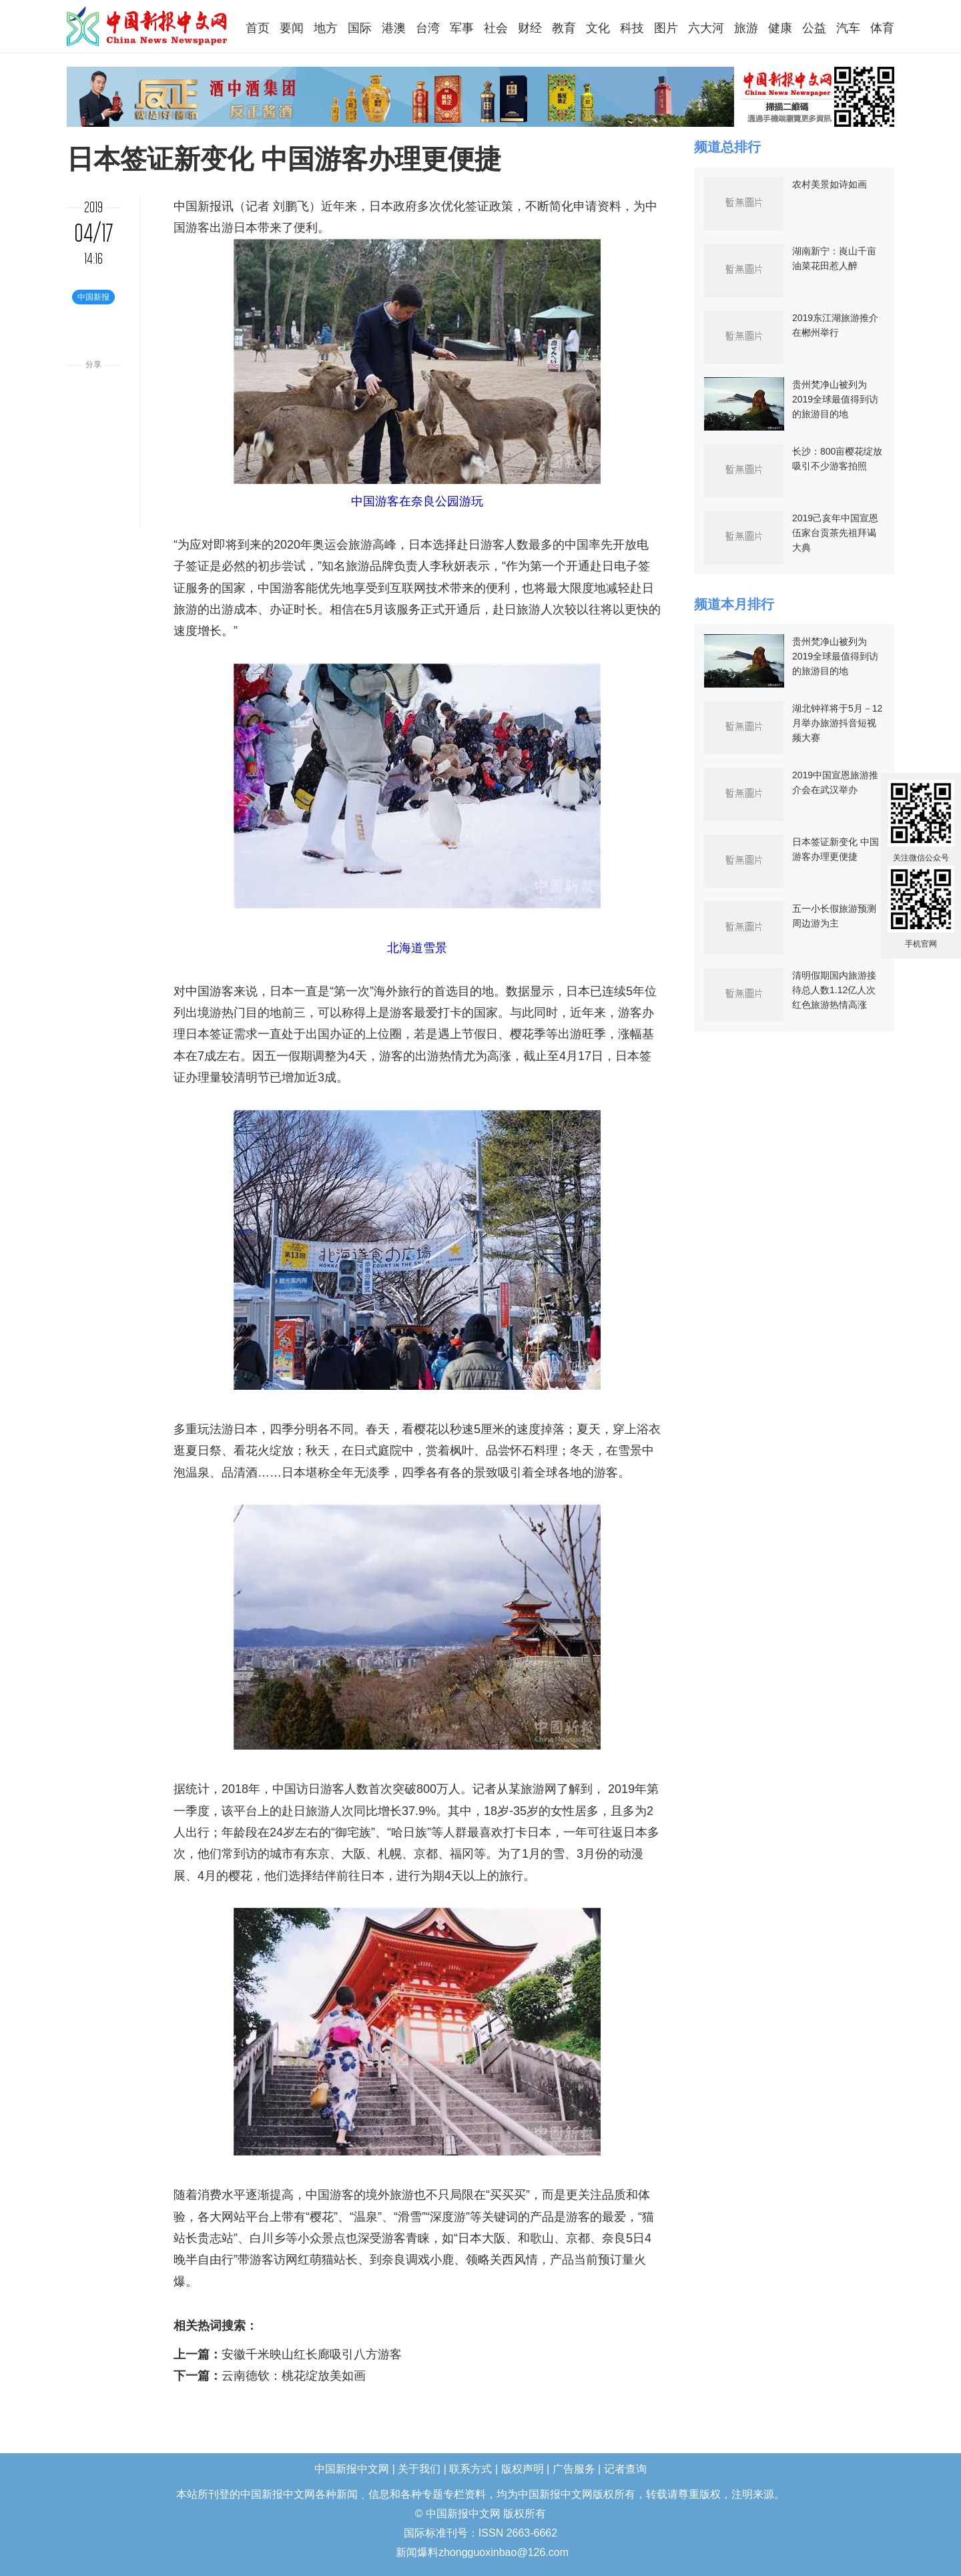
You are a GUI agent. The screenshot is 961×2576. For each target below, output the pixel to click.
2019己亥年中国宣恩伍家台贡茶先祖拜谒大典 (835, 533)
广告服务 (574, 2469)
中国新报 (198, 206)
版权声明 (522, 2469)
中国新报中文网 (148, 26)
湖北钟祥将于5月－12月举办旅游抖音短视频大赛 (837, 723)
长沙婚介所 (1, 2543)
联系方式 (470, 2469)
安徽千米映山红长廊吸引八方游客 (312, 2354)
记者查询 (625, 2469)
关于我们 (419, 2469)
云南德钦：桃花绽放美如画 (294, 2375)
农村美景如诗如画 (829, 184)
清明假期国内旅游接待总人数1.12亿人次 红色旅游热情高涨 (834, 990)
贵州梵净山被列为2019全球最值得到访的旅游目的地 (835, 399)
